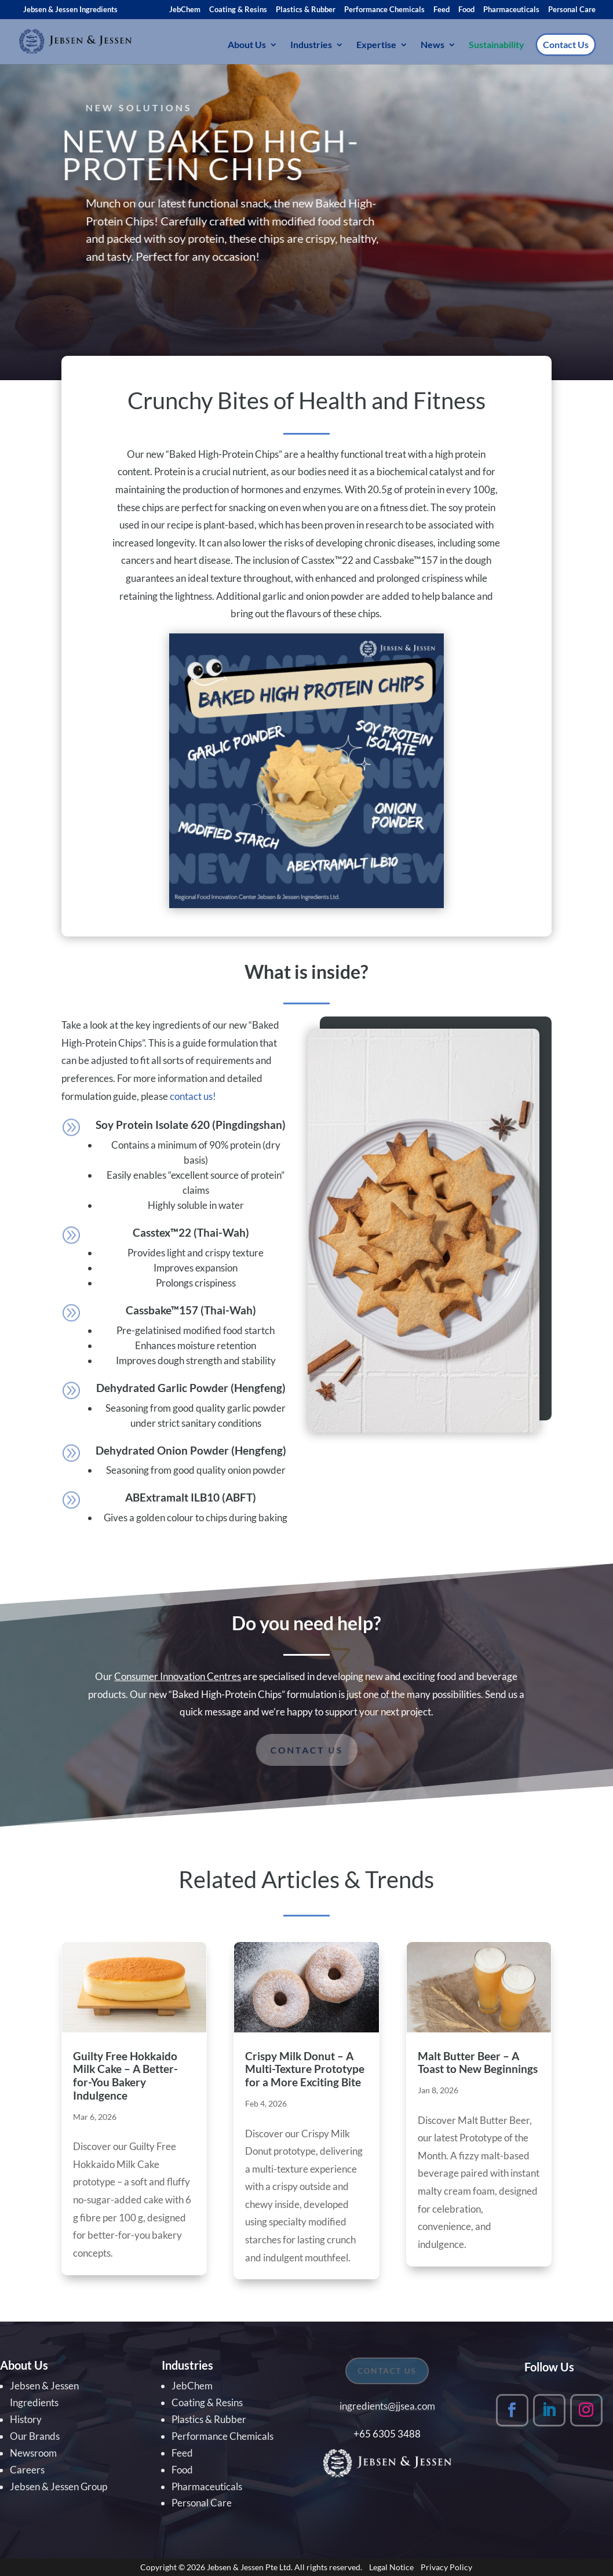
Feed (441, 10)
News (432, 45)
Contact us (306, 1749)
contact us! (193, 1096)
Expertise (376, 45)
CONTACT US (388, 2370)
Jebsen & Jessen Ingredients (70, 9)
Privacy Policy (446, 2567)
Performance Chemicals (384, 10)
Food (466, 10)
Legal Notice (391, 2567)
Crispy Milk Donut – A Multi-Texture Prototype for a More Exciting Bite (304, 2069)
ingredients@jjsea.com (387, 2406)
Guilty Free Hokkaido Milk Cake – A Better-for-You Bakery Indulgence (125, 2075)
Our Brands (35, 2436)
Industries (311, 45)
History (26, 2419)
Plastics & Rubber (305, 10)
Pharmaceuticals (511, 10)
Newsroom (33, 2453)
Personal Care (572, 10)
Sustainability (496, 45)
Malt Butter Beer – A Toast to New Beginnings (478, 2062)
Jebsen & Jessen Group (58, 2486)
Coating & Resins (238, 10)
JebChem (184, 10)
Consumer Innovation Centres (177, 1676)
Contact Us (566, 44)
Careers (27, 2470)
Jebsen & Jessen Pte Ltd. (250, 2567)
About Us (247, 45)
